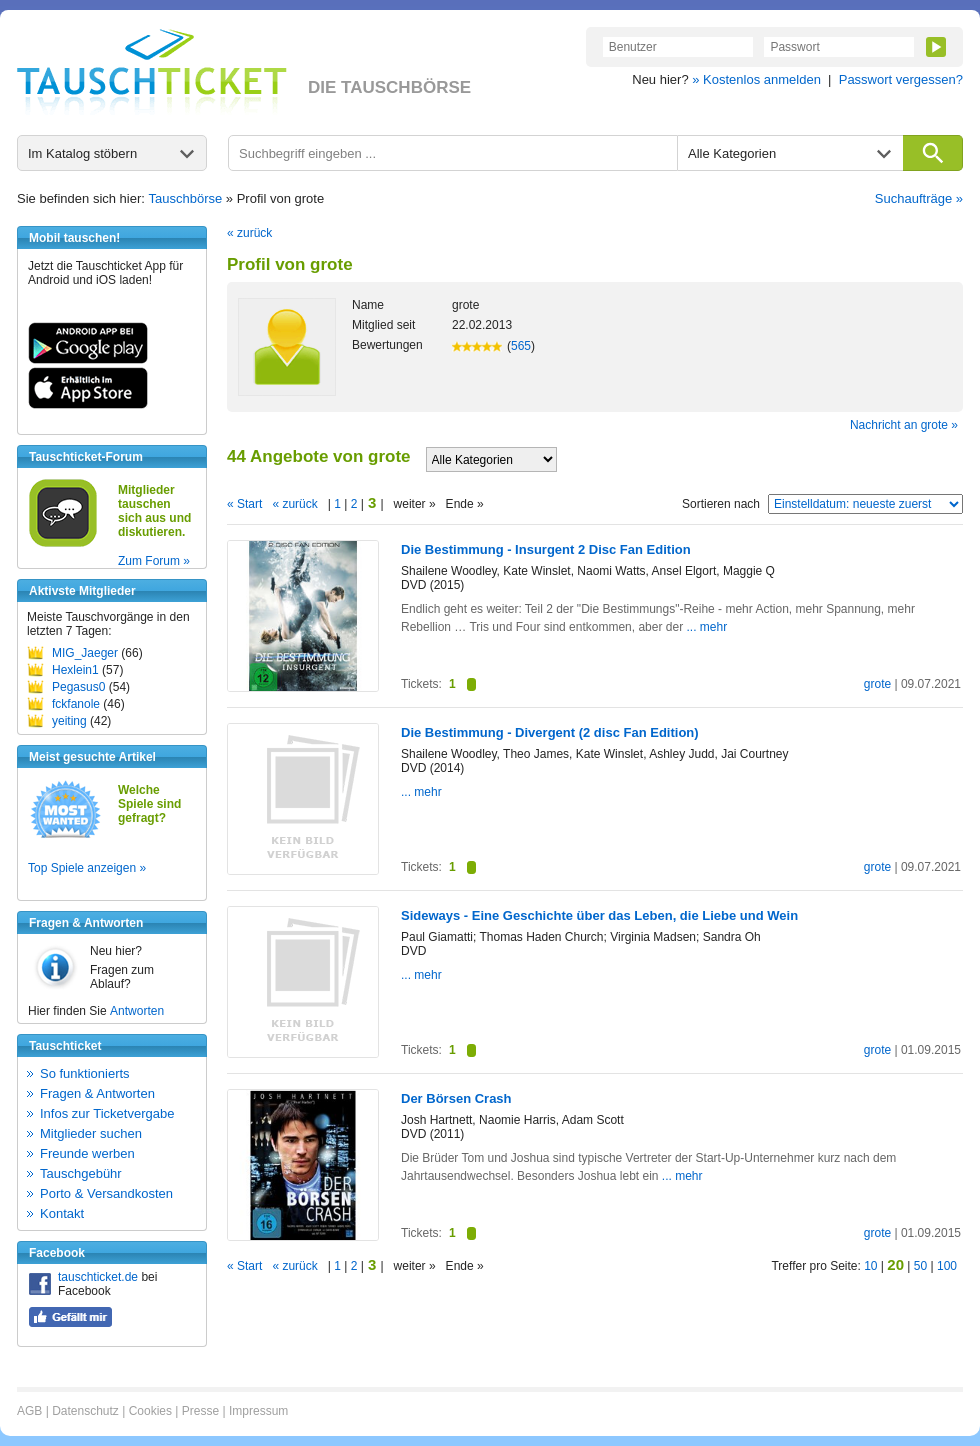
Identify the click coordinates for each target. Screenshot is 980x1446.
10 (870, 1266)
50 (920, 1266)
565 (521, 346)
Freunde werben (87, 1153)
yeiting (69, 721)
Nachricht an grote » (904, 425)
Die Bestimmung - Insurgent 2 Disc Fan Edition (546, 549)
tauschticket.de (98, 1277)
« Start (244, 504)
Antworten (137, 1011)
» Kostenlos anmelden (756, 79)
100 (947, 1266)
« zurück (249, 233)
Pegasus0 (78, 687)
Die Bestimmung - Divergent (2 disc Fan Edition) (550, 732)
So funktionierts (85, 1073)
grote (877, 684)
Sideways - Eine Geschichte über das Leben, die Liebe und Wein (599, 915)
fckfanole (76, 704)
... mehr (706, 627)
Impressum (258, 1411)
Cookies (150, 1411)
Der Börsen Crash (456, 1098)
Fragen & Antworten (97, 1093)
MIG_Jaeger (85, 653)
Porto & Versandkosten (106, 1193)
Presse (200, 1411)
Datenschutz (85, 1411)
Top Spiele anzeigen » (87, 868)
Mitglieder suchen (91, 1133)
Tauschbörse (186, 198)
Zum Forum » (154, 561)
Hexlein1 (75, 670)
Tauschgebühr (81, 1173)
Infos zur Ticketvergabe (107, 1113)
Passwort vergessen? (901, 79)
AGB (29, 1411)
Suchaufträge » (919, 198)
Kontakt (62, 1213)
